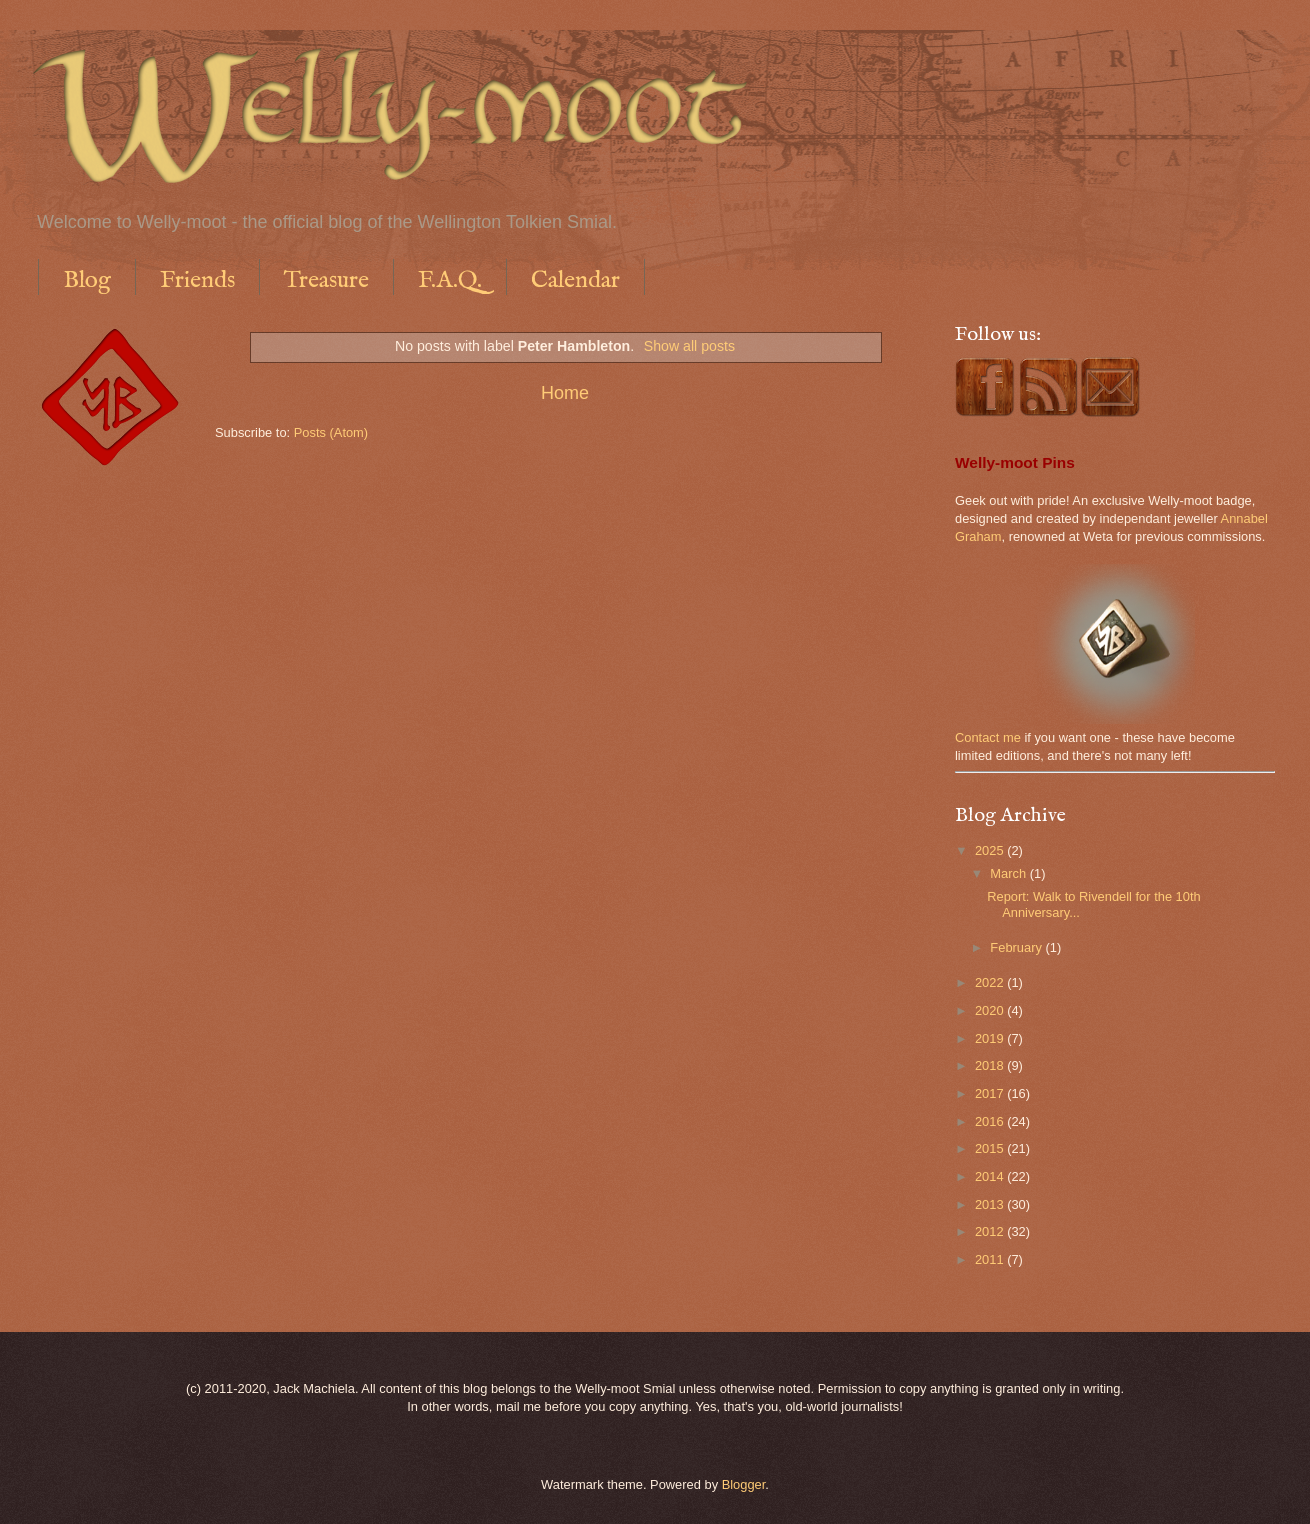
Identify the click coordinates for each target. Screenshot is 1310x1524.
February (1017, 947)
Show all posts (689, 346)
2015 (991, 1148)
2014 (991, 1176)
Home (565, 393)
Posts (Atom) (331, 432)
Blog (87, 280)
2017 (991, 1093)
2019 (991, 1038)
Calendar (575, 280)
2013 (991, 1204)
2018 (991, 1065)
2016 (991, 1121)
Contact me (988, 737)
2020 (991, 1010)
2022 (991, 982)
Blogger (744, 1484)
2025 (991, 850)
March (1009, 873)
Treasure (326, 280)
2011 (991, 1259)
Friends (197, 280)
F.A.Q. (450, 280)
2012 (991, 1231)
